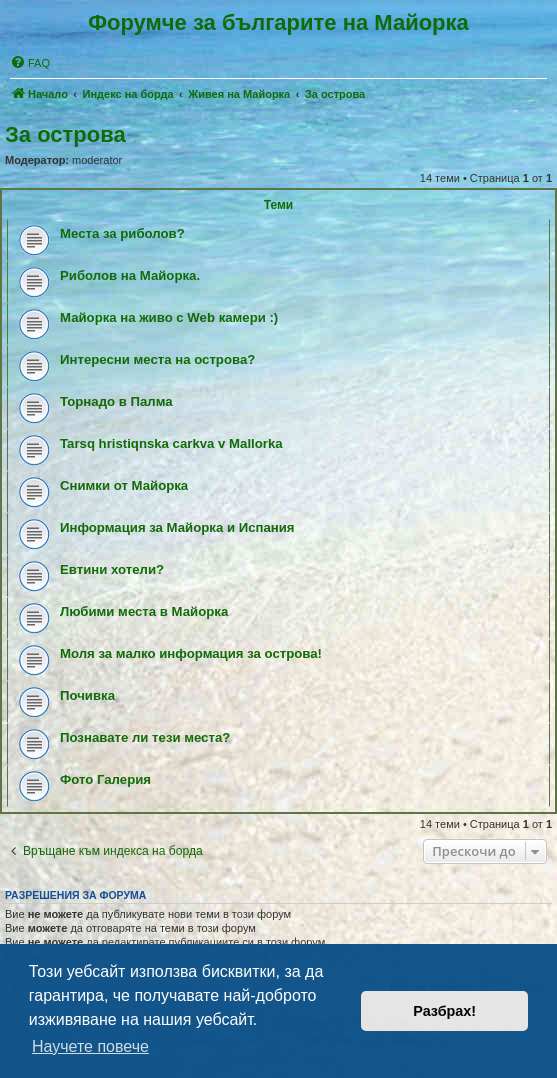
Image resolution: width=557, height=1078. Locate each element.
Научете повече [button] (90, 1046)
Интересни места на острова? (157, 359)
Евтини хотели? (112, 569)
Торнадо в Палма (116, 401)
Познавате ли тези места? (145, 737)
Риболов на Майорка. (130, 275)
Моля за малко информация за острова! (191, 653)
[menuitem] (30, 63)
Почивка (87, 695)
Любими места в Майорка (144, 611)
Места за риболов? (122, 233)
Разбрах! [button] (444, 1011)
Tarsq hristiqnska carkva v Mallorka (171, 443)
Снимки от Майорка (124, 485)
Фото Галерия (105, 779)
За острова (65, 134)
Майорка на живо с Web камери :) (169, 317)
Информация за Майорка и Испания (177, 527)
